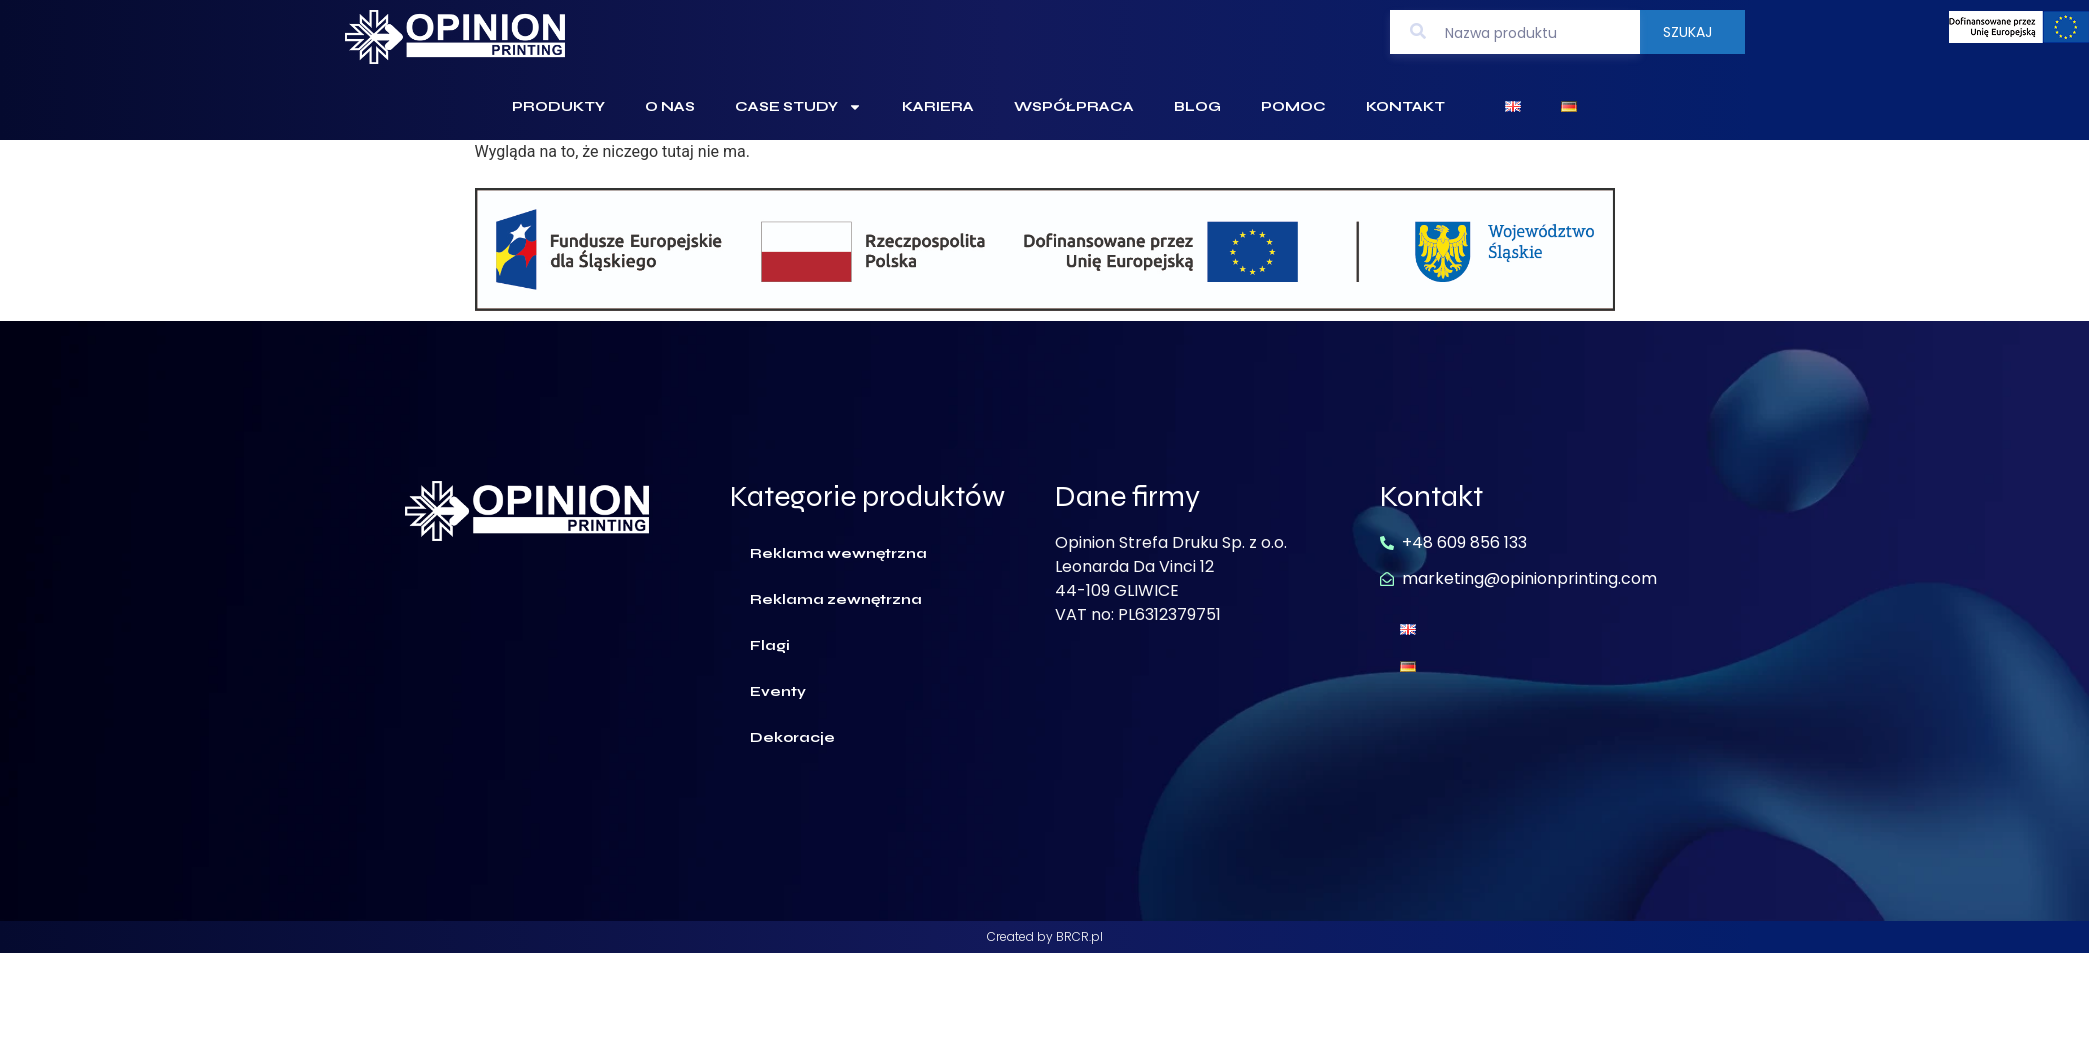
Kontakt (1405, 106)
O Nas (670, 106)
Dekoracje (792, 737)
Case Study (798, 107)
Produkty (558, 106)
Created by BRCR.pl (1045, 936)
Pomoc (1293, 106)
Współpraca (1074, 106)
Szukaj (1687, 32)
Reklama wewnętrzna (838, 553)
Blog (1197, 106)
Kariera (938, 106)
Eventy (778, 691)
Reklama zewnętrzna (836, 599)
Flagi (770, 645)
